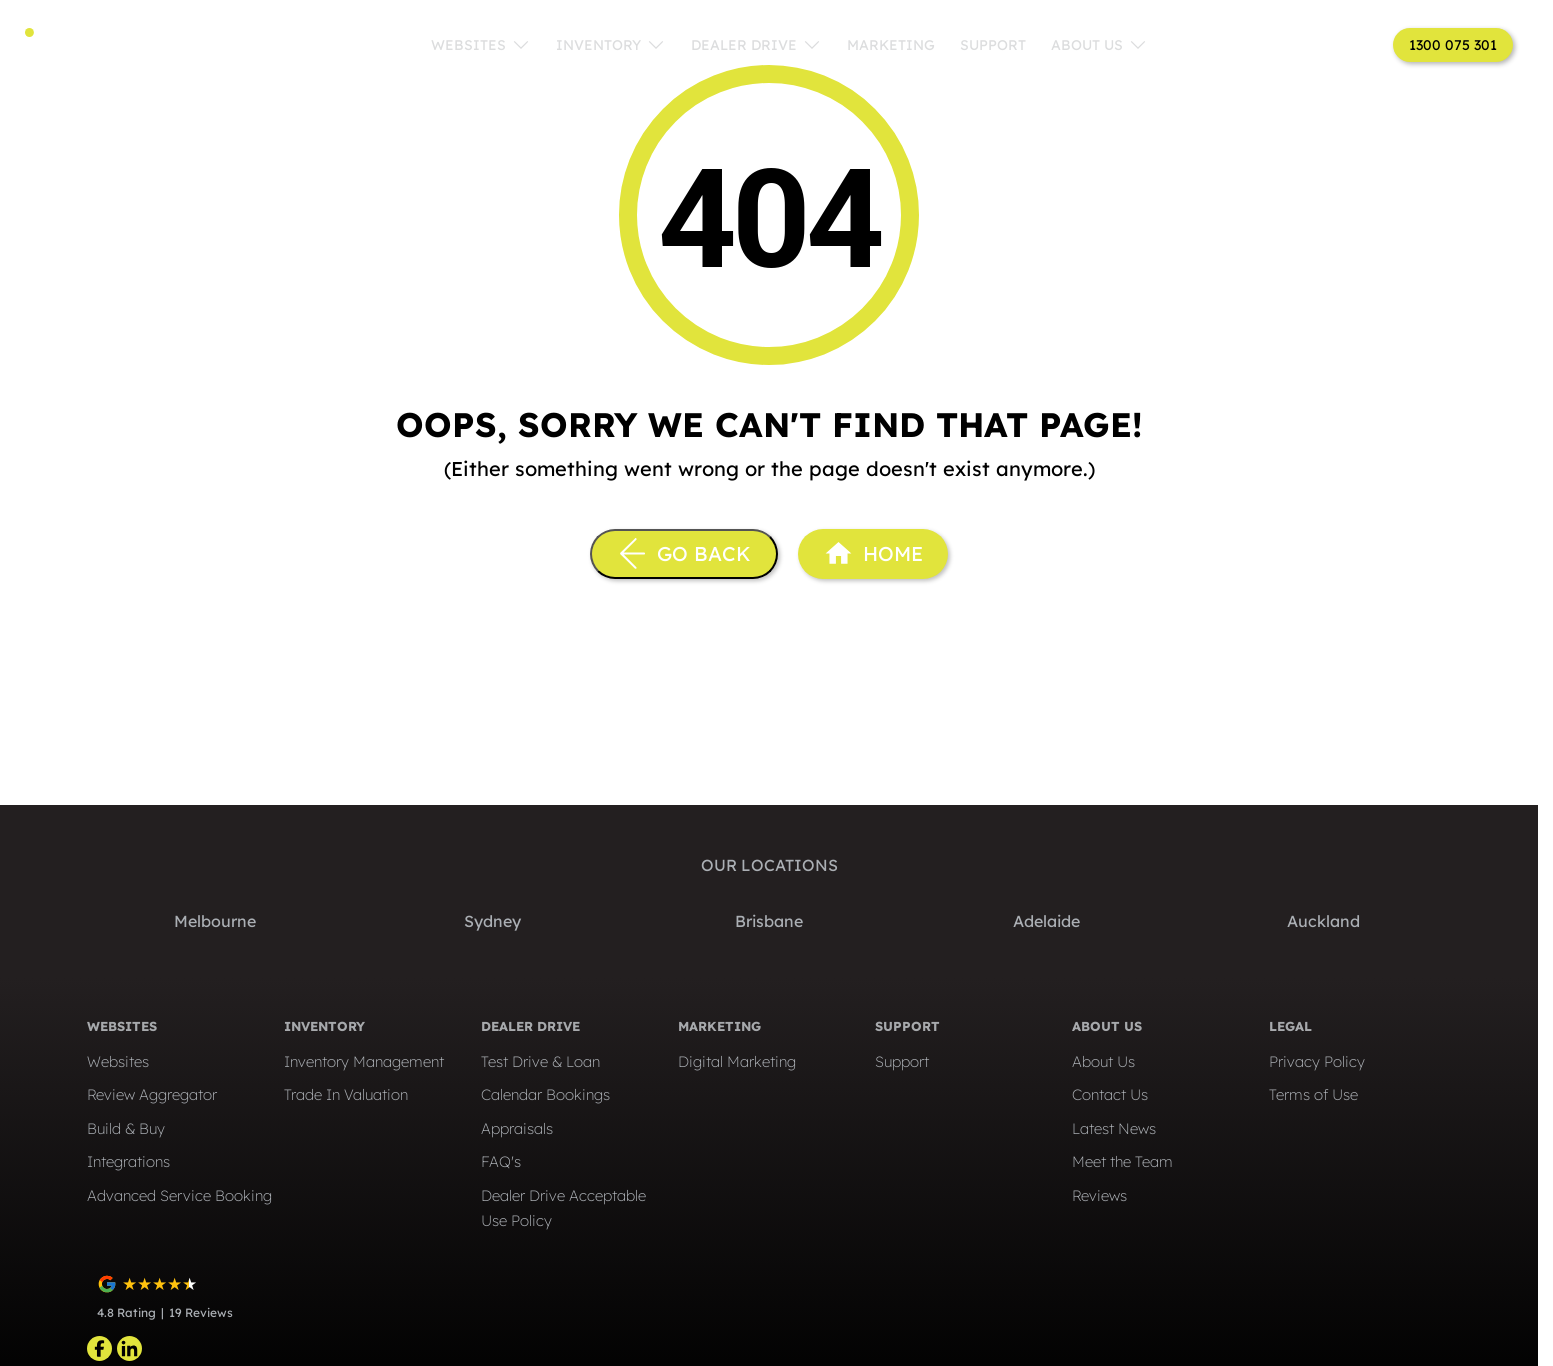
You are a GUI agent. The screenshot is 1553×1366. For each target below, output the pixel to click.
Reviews (1099, 1195)
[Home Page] (873, 554)
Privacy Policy (1317, 1061)
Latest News (1114, 1128)
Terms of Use (1313, 1094)
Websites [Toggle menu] (481, 45)
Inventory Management (364, 1061)
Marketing (891, 45)
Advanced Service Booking (179, 1195)
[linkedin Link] (129, 1348)
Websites (118, 1061)
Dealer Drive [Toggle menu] (756, 45)
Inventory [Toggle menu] (611, 45)
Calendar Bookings (545, 1094)
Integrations (128, 1161)
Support (993, 45)
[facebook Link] (99, 1348)
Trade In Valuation (346, 1094)
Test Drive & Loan (540, 1061)
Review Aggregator (152, 1094)
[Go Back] (684, 554)
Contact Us (1110, 1094)
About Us (1103, 1061)
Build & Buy (126, 1128)
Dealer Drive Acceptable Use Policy (563, 1208)
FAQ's (501, 1161)
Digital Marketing (737, 1061)
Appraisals (517, 1128)
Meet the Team (1122, 1161)
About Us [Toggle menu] (1099, 45)
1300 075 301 (1453, 45)
